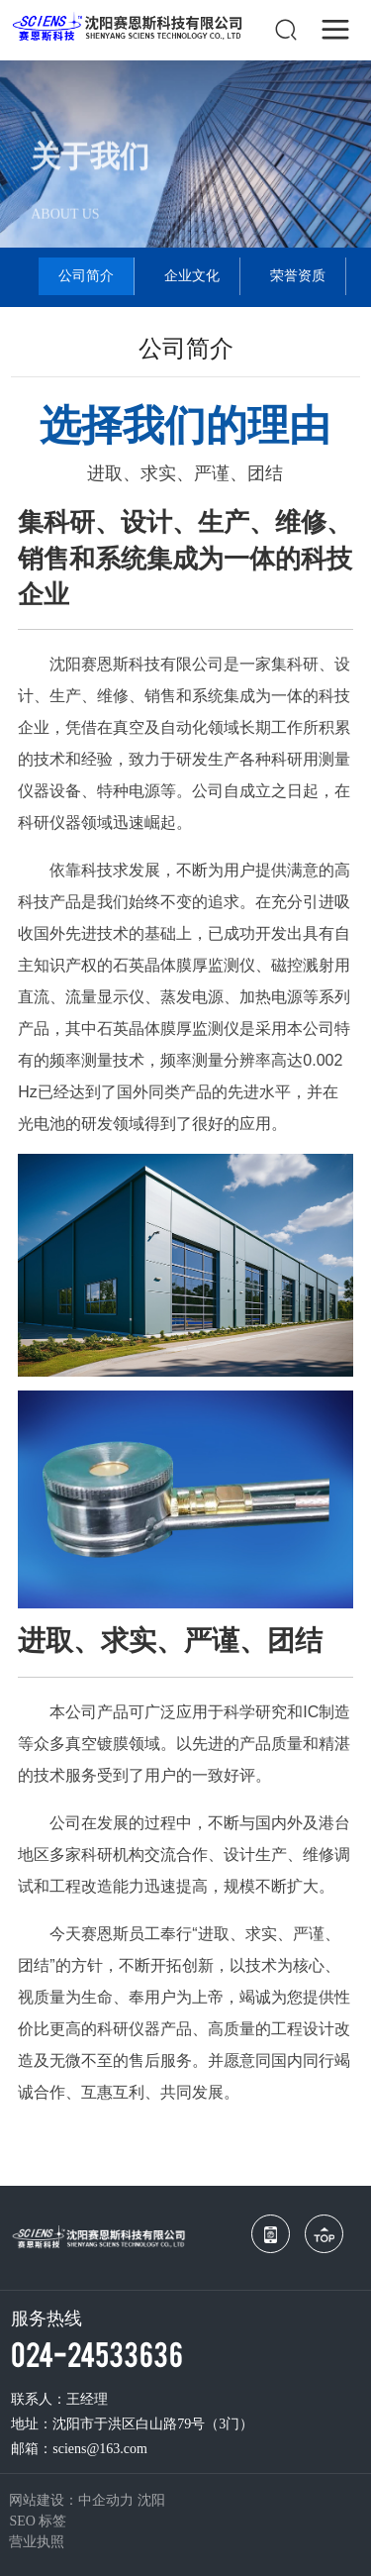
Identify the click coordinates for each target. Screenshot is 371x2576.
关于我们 (90, 166)
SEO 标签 (37, 2521)
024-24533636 (97, 2352)
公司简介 (86, 275)
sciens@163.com (99, 2448)
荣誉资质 (297, 275)
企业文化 (192, 275)
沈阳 (151, 2500)
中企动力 (106, 2500)
